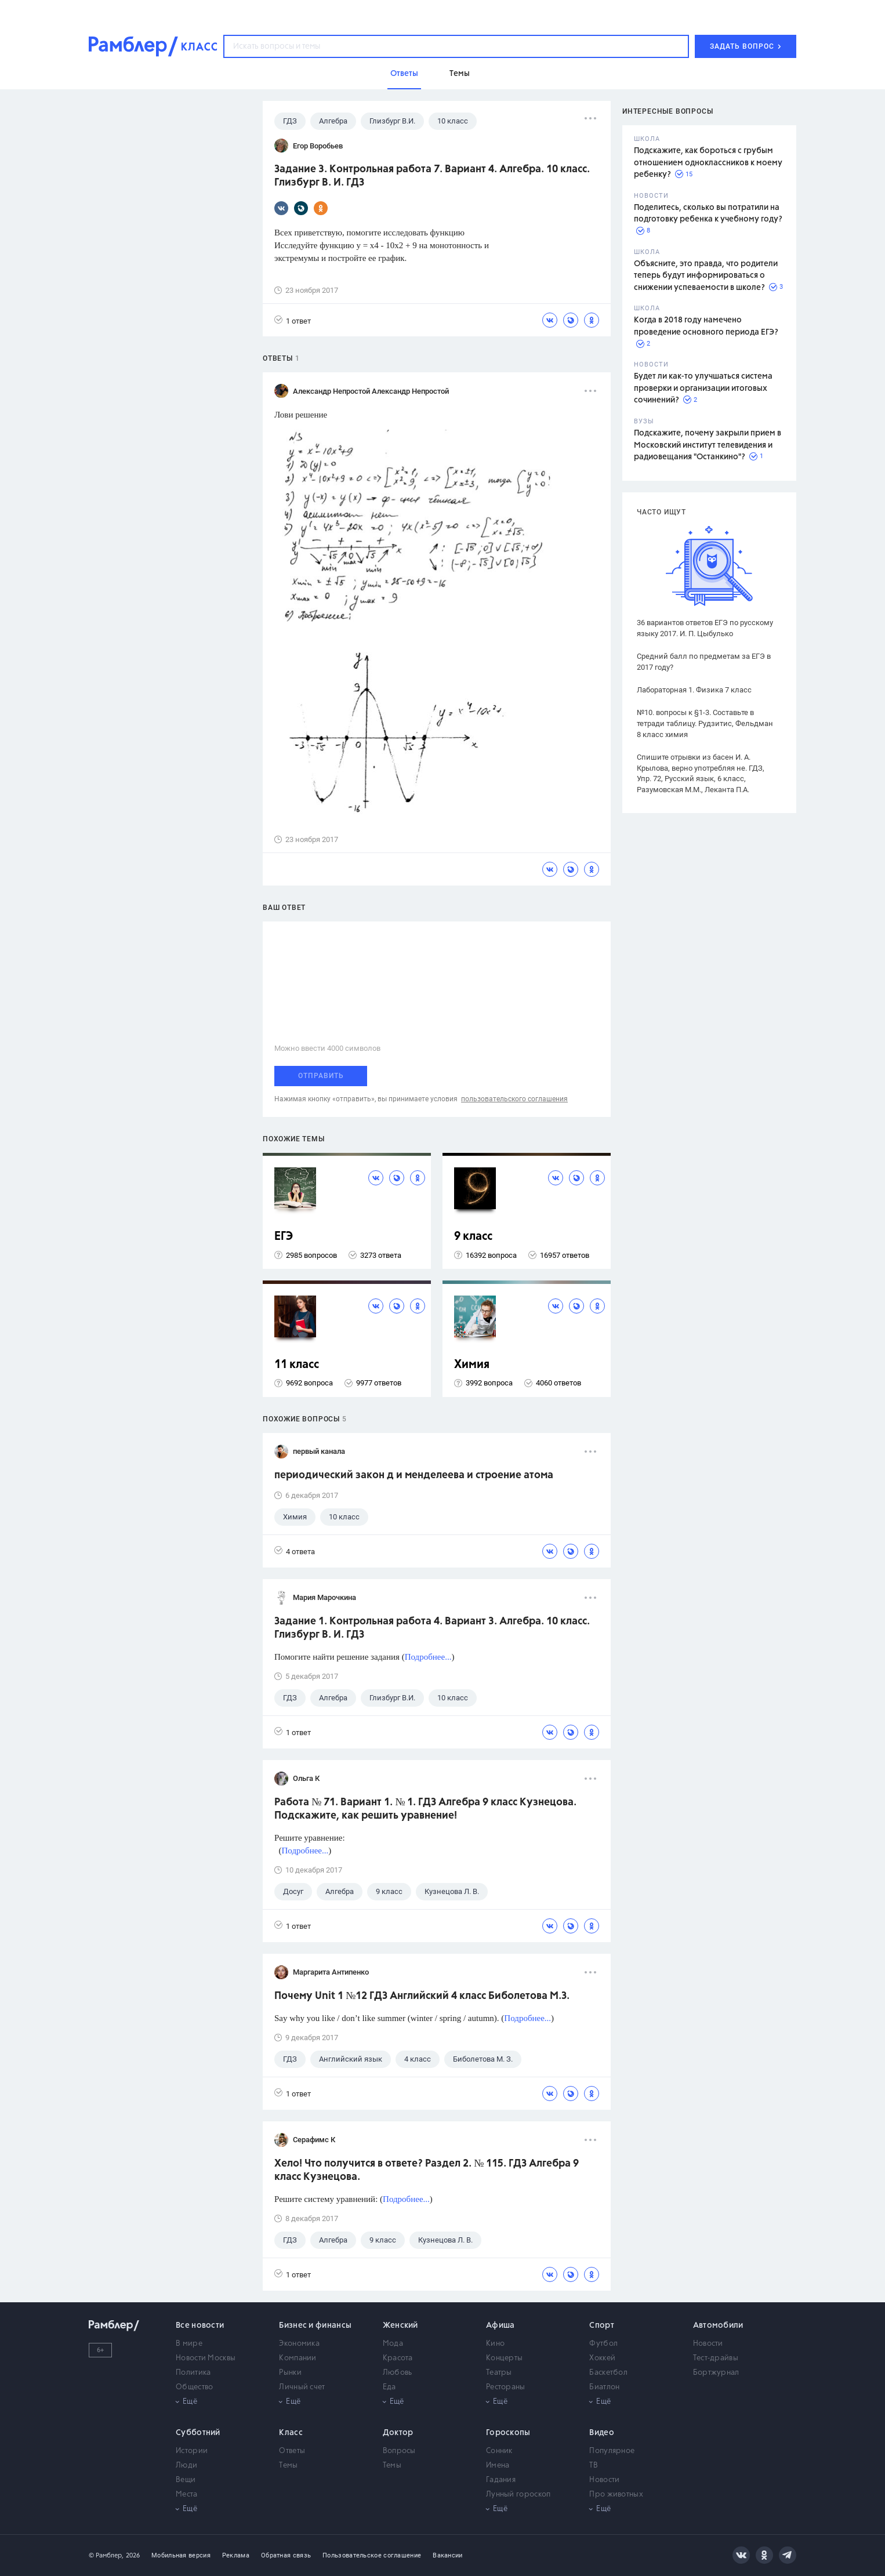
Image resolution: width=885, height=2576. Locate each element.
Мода (393, 2344)
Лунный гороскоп (518, 2494)
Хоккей (602, 2358)
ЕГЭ (283, 1237)
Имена (498, 2465)
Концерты (504, 2358)
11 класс (296, 1365)
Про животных (616, 2494)
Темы (288, 2465)
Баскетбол (608, 2373)
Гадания (501, 2480)
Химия (471, 1365)
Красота (398, 2358)
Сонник (499, 2451)
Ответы (292, 2451)
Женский (400, 2325)
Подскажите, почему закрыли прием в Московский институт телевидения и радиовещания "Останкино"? (707, 445)
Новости (708, 2344)
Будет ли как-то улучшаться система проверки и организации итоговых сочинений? (703, 388)
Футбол (603, 2344)
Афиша (500, 2325)
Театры (499, 2373)
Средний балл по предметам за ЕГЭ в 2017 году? (704, 662)
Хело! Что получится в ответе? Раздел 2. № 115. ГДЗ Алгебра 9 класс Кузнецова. (426, 2170)
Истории (192, 2451)
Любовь (397, 2373)
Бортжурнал (716, 2373)
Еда (389, 2387)
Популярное (611, 2451)
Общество (194, 2387)
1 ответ (292, 320)
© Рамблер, (106, 2555)
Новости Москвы (205, 2358)
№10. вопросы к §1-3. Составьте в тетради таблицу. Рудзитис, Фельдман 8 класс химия (705, 723)
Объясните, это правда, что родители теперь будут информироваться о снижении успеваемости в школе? (706, 276)
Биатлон (604, 2387)
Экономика (299, 2344)
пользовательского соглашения (514, 1099)
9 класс (473, 1237)
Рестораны (505, 2387)
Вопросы (399, 2451)
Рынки (290, 2373)
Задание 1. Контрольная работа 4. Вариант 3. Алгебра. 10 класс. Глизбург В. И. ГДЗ (432, 1628)
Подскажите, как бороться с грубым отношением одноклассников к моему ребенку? (708, 163)
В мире (189, 2344)
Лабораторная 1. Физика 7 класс (694, 689)
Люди (186, 2465)
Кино (495, 2344)
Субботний (198, 2433)
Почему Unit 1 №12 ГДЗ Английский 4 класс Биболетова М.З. (422, 1996)
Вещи (185, 2480)
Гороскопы (508, 2433)
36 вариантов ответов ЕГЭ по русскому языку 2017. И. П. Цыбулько (705, 628)
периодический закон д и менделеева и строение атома (413, 1475)
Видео (601, 2433)
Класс (291, 2433)
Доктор (398, 2433)
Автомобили (718, 2325)
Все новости (200, 2325)
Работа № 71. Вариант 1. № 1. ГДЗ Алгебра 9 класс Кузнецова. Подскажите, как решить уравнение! (425, 1809)
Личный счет (302, 2387)
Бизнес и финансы (315, 2325)
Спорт (601, 2325)
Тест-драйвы (715, 2358)
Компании (297, 2358)
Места (187, 2494)
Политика (193, 2373)
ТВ (593, 2465)
